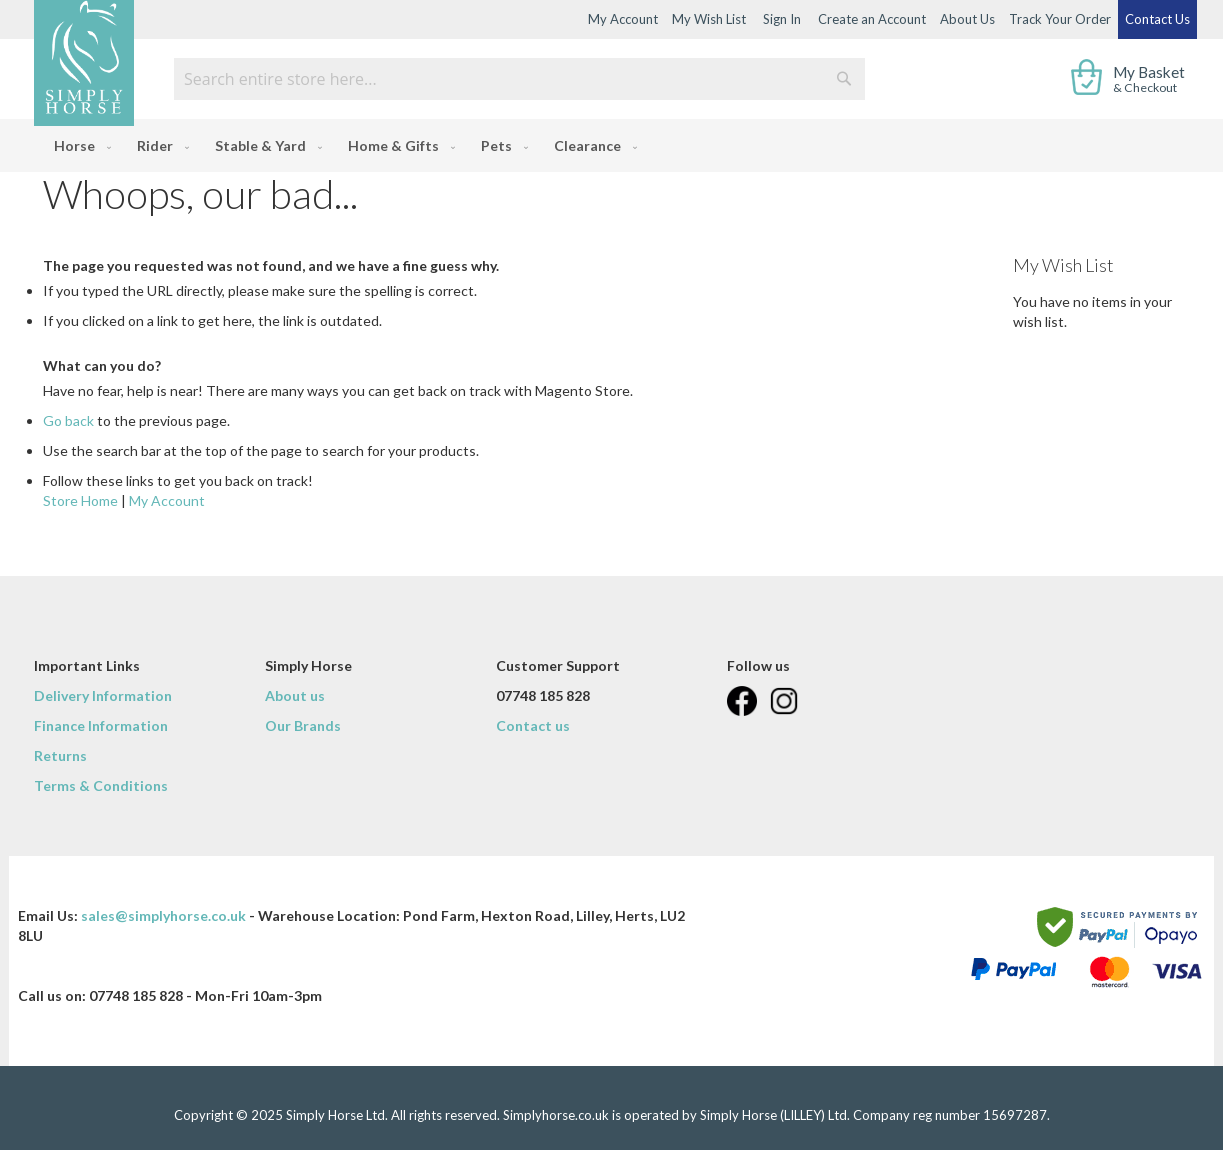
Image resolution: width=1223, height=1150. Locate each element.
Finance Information (101, 725)
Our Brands (303, 725)
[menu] (611, 145)
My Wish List (709, 19)
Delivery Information (103, 695)
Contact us (533, 725)
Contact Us (1157, 19)
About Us (967, 19)
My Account (623, 19)
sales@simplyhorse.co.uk (163, 915)
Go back (68, 420)
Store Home (80, 500)
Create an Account (872, 19)
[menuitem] (78, 145)
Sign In (782, 19)
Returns (60, 755)
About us (295, 695)
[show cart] (1130, 79)
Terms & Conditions (101, 785)
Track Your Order (1060, 19)
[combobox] (519, 79)
